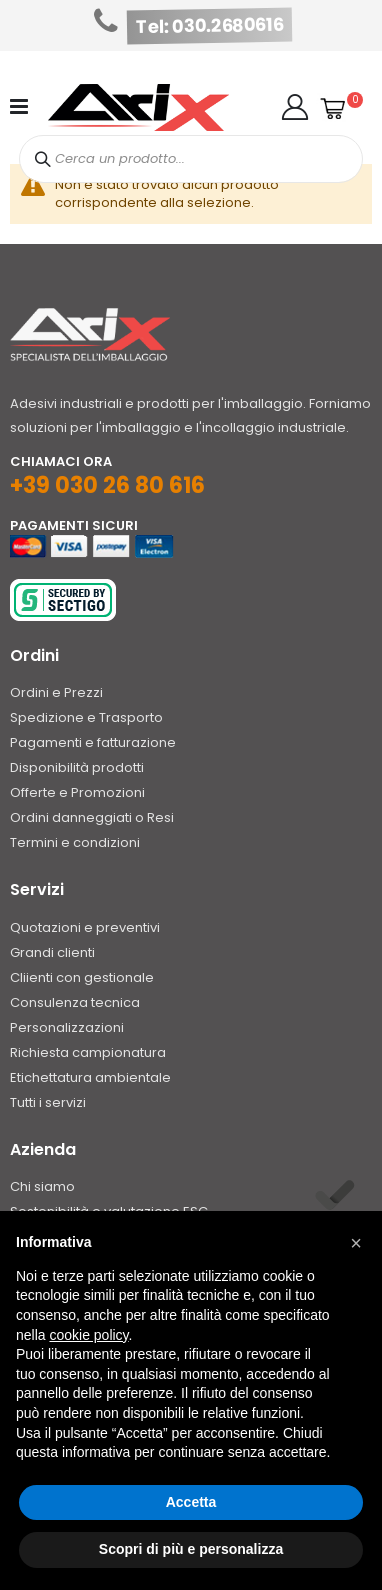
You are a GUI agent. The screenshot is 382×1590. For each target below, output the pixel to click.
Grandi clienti (52, 952)
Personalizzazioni (67, 1027)
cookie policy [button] (88, 1335)
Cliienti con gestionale (82, 977)
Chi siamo (42, 1186)
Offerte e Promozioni (77, 792)
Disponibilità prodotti (77, 767)
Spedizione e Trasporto (86, 717)
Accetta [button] (191, 1502)
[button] (295, 107)
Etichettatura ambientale (90, 1077)
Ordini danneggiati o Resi (92, 817)
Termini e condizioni (75, 842)
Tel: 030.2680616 (210, 26)
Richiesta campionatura (88, 1052)
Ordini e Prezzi (56, 692)
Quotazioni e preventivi (85, 927)
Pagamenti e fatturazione (93, 742)
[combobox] (191, 159)
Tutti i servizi (48, 1102)
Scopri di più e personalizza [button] (191, 1549)
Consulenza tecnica (75, 1002)
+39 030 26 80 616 (107, 485)
